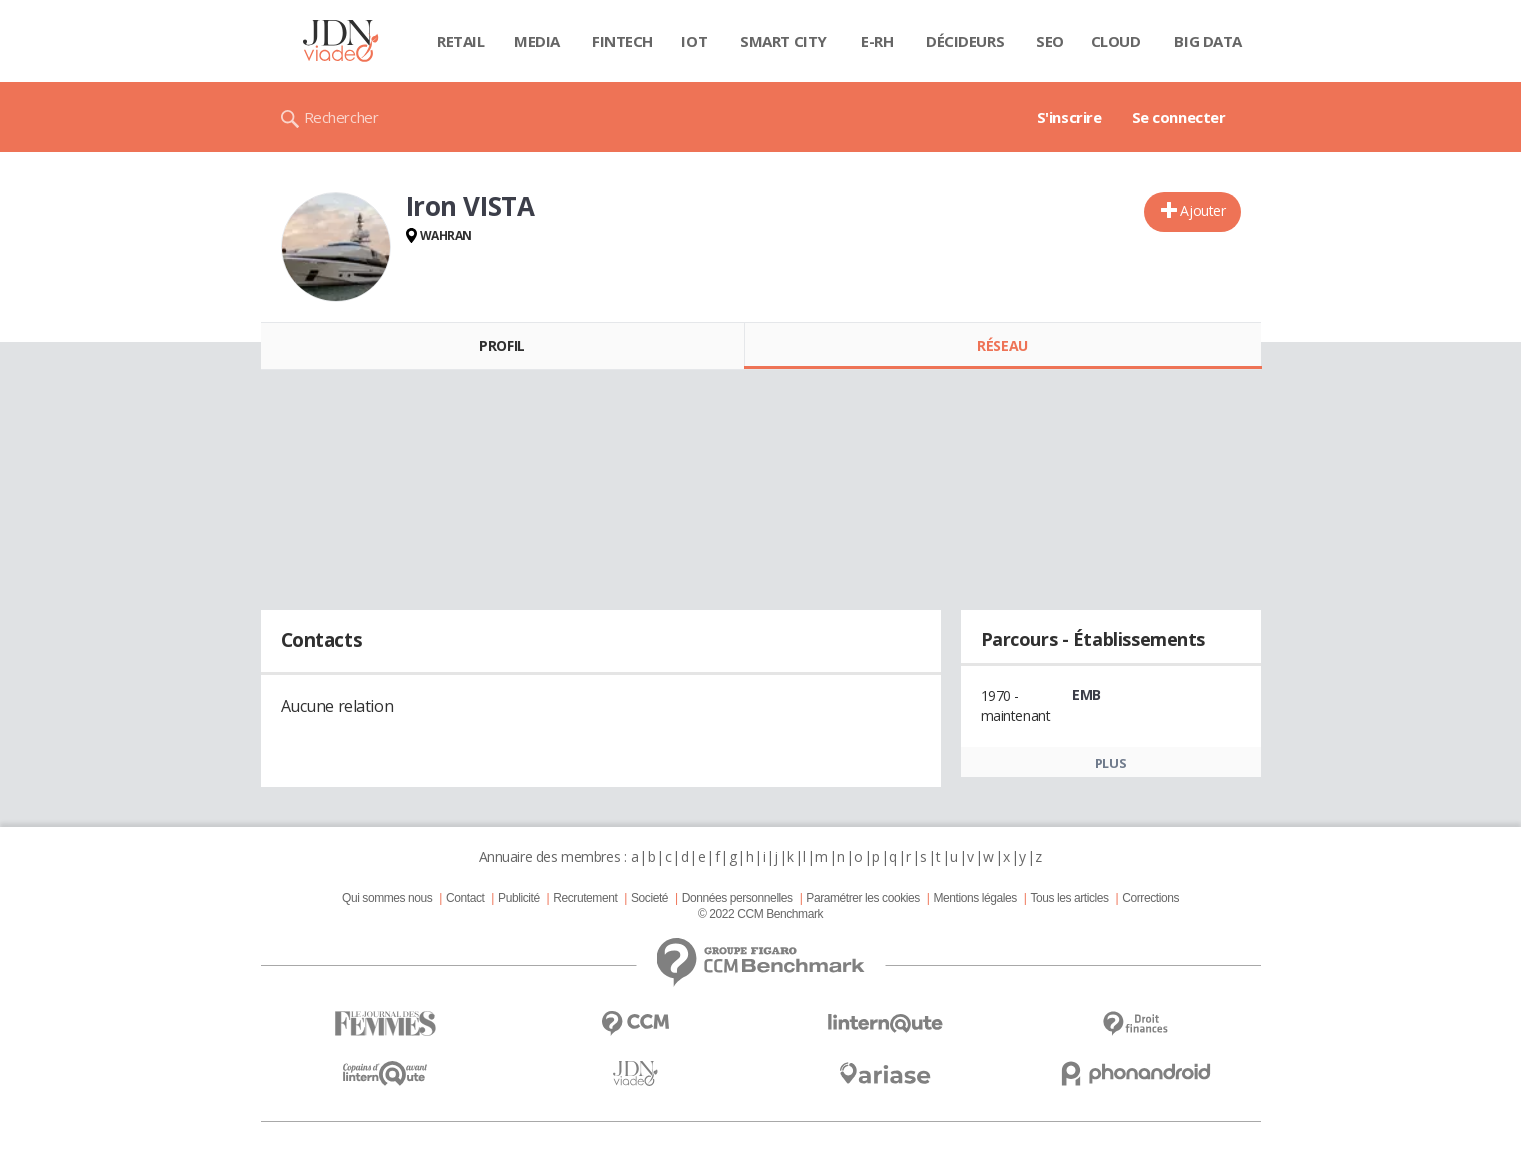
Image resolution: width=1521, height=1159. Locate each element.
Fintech (622, 41)
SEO (1050, 41)
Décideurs (965, 41)
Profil (501, 345)
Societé (649, 898)
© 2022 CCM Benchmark (760, 914)
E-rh (877, 41)
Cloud (1116, 41)
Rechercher (341, 117)
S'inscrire (1069, 117)
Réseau (1002, 345)
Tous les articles (1069, 898)
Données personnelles (737, 898)
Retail (460, 41)
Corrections (1150, 898)
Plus (1110, 763)
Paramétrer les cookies (862, 898)
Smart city (783, 41)
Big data (1208, 41)
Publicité (519, 898)
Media (537, 41)
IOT (694, 41)
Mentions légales (974, 898)
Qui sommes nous (387, 898)
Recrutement (585, 898)
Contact (465, 898)
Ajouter (1202, 210)
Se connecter (1179, 117)
